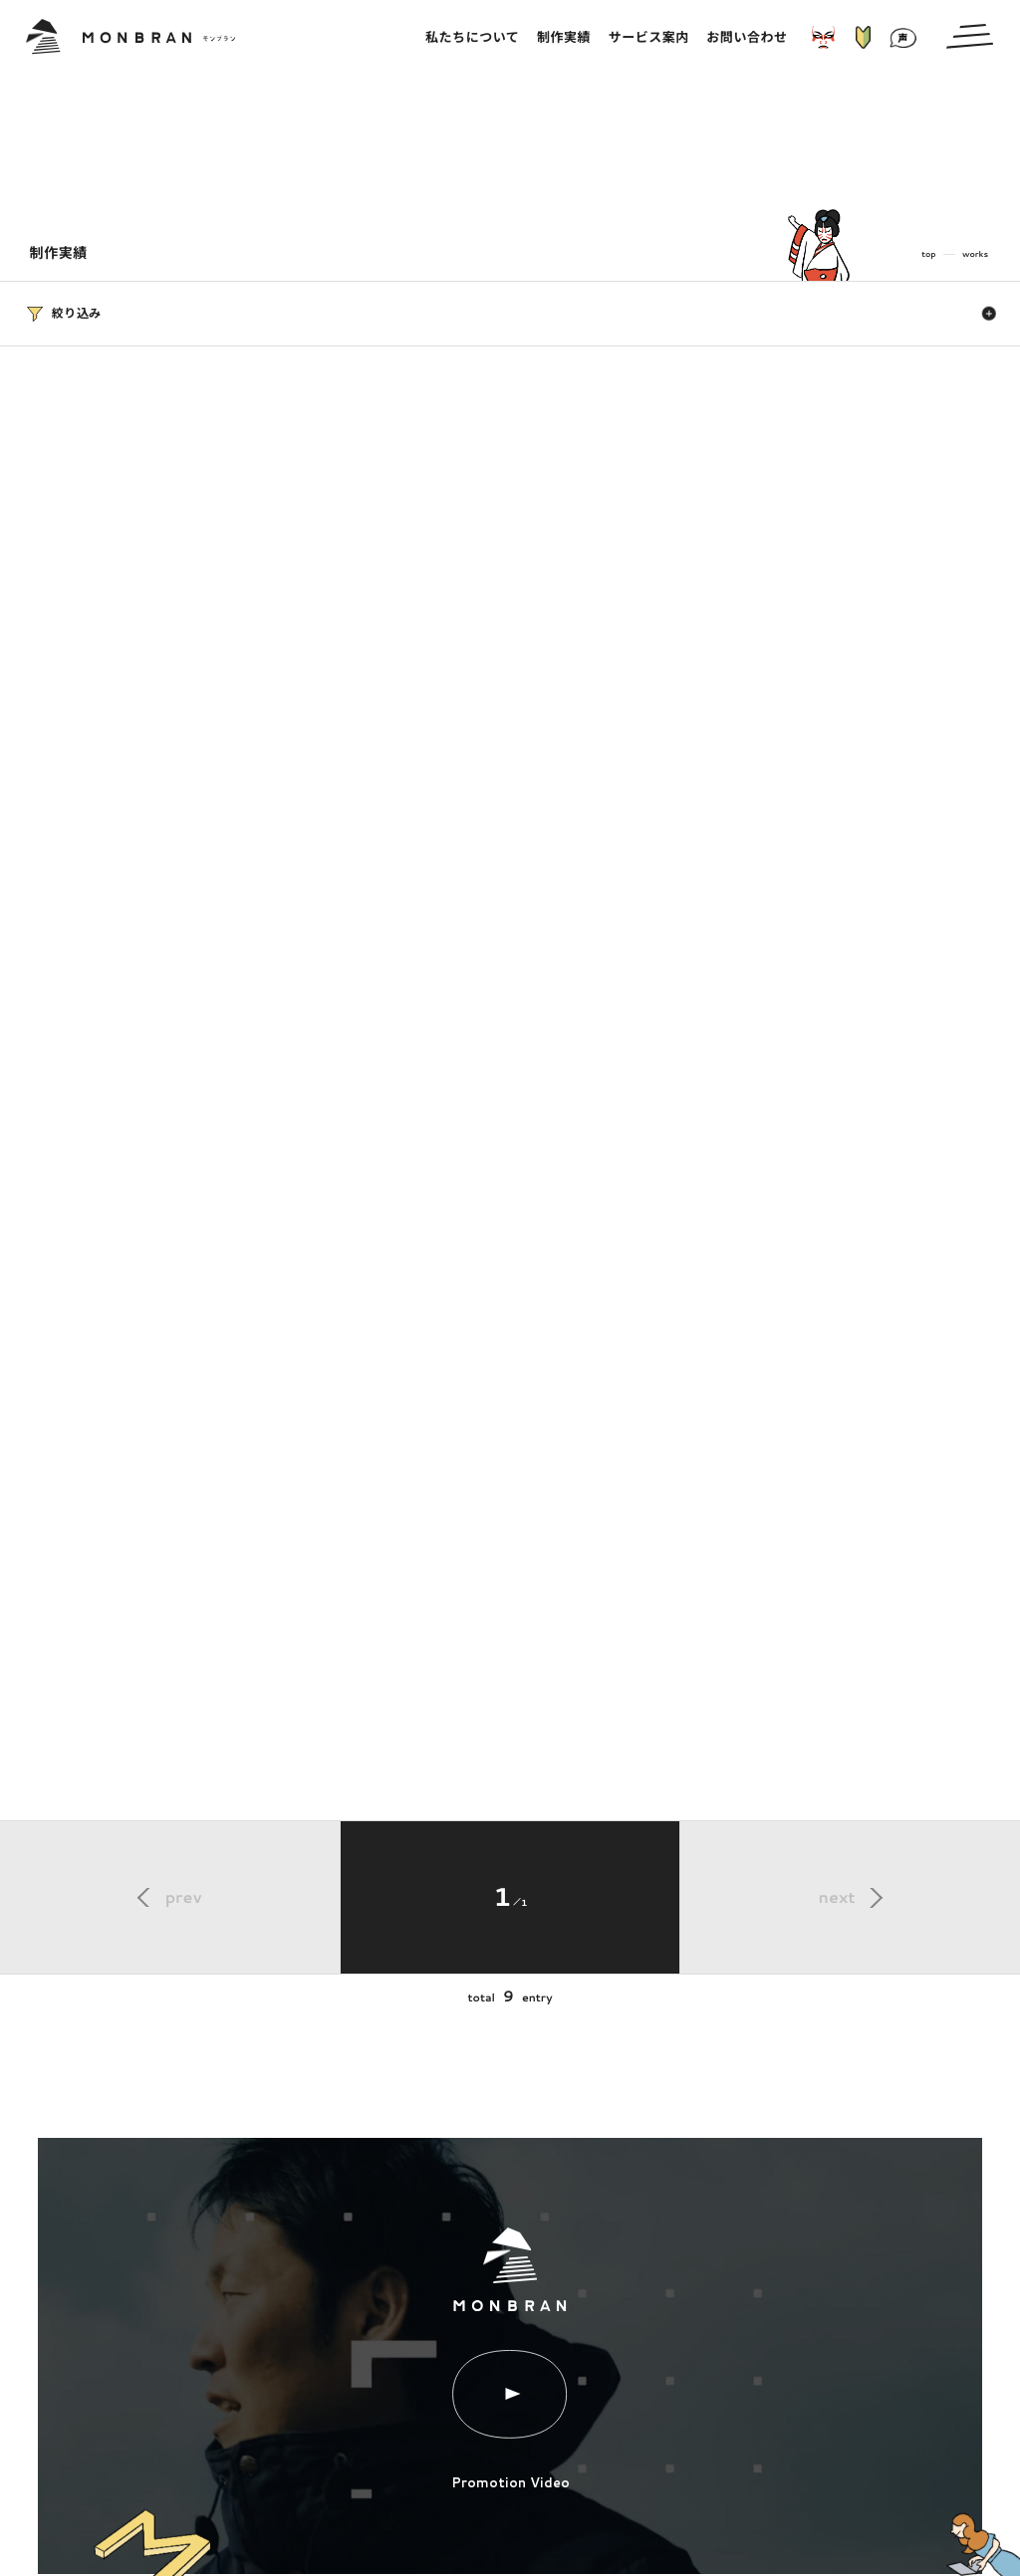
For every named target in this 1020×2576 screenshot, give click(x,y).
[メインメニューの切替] (969, 36)
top (928, 254)
